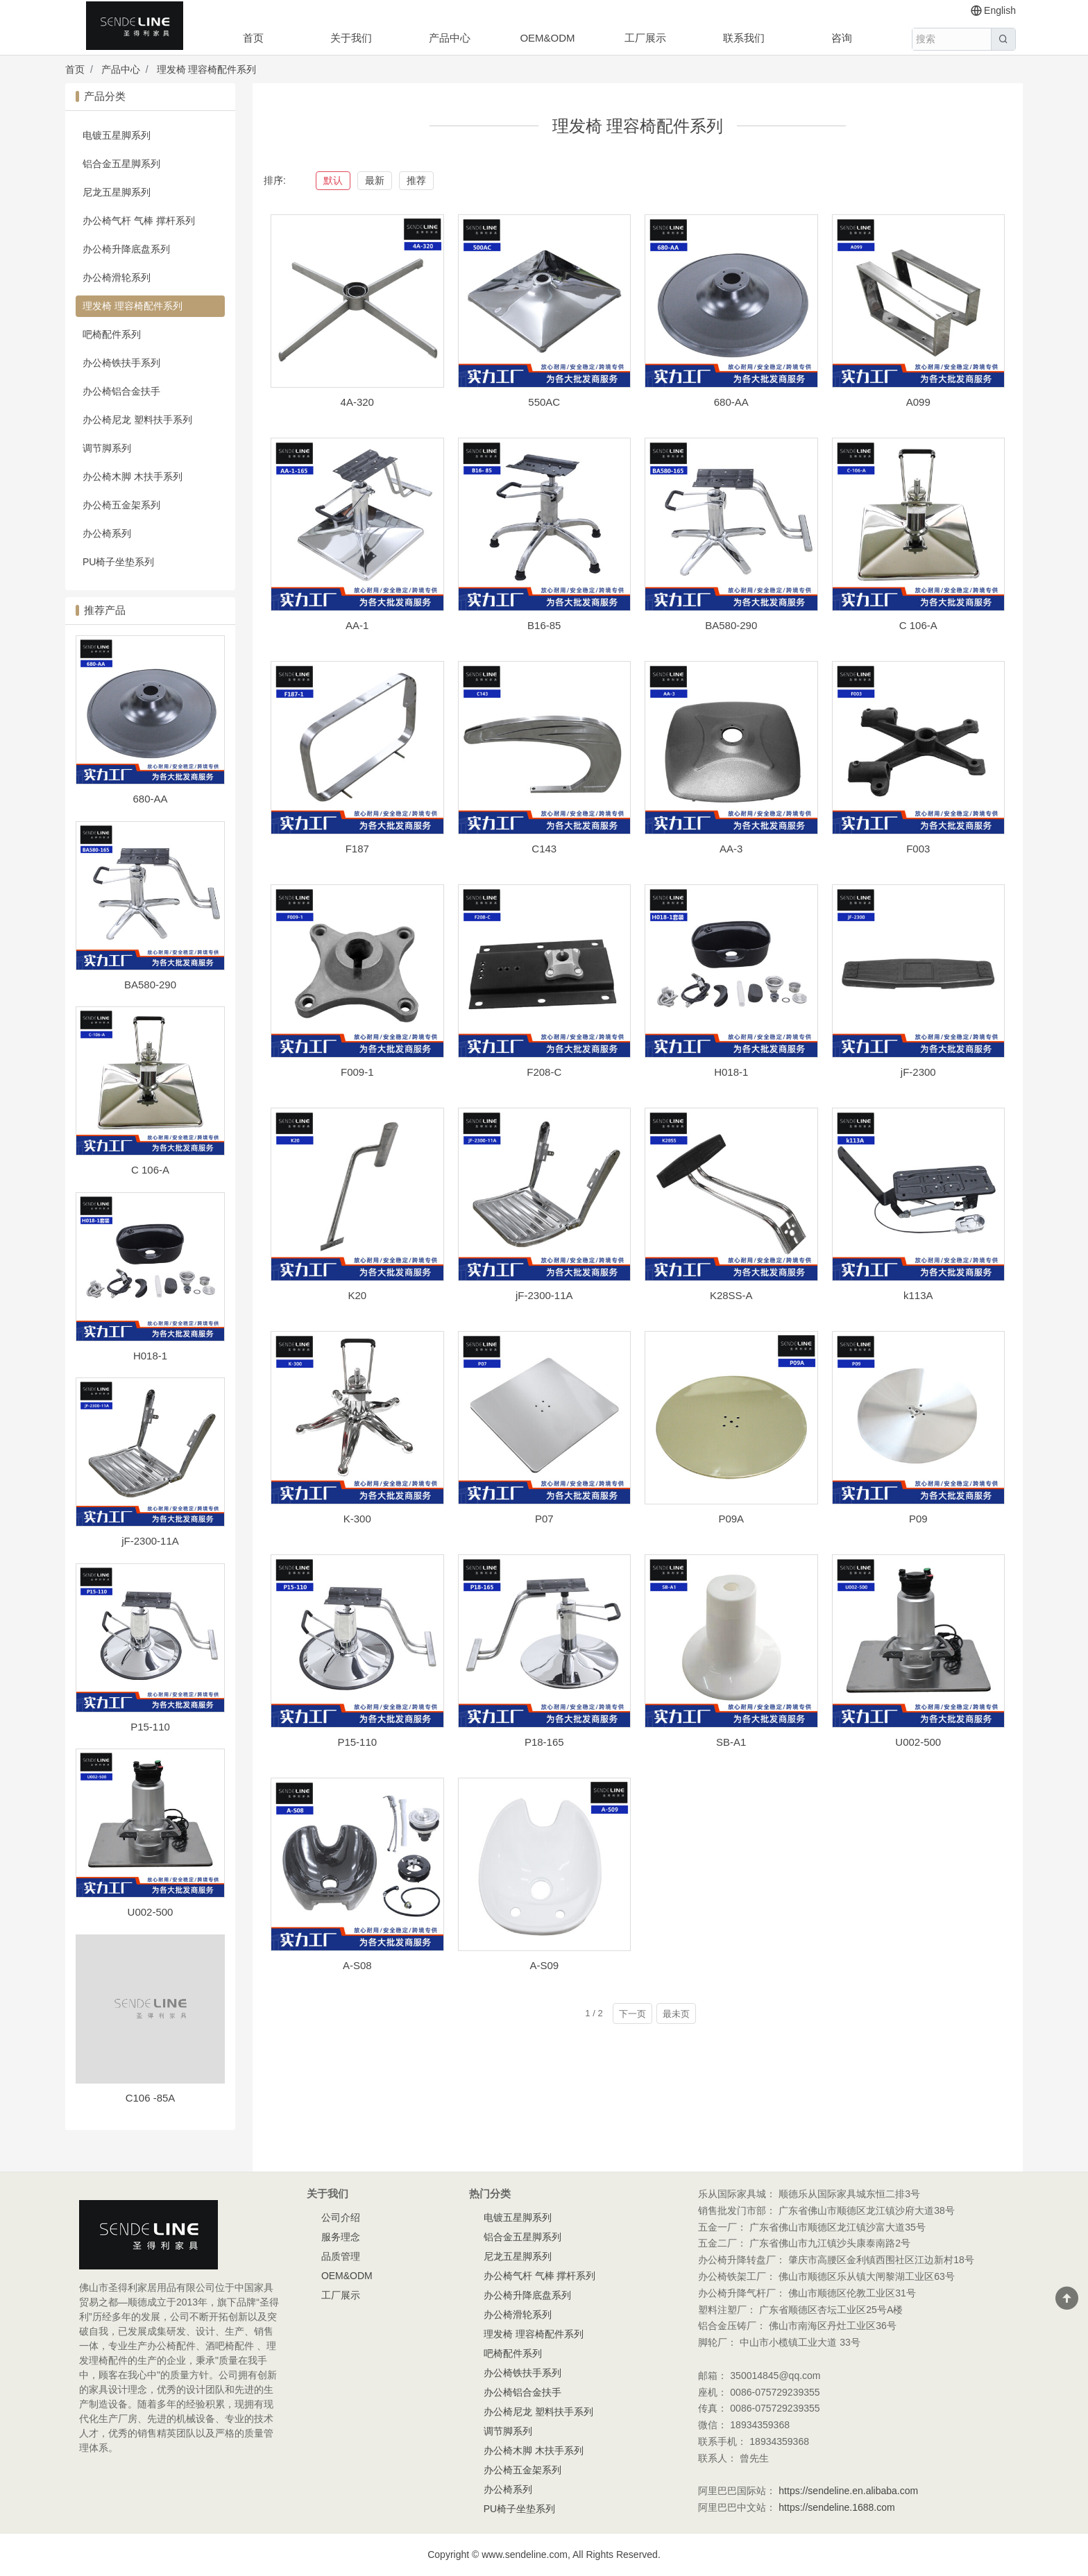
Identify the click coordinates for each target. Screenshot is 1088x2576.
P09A (731, 1519)
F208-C (544, 1072)
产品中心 (449, 38)
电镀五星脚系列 (117, 135)
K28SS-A (731, 1295)
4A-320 (357, 402)
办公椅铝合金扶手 (121, 391)
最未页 (676, 2014)
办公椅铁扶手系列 (121, 362)
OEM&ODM (547, 38)
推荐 (416, 180)
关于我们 (351, 38)
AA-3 (731, 849)
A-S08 (357, 1965)
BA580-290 (150, 984)
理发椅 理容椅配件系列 (207, 69)
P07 (544, 1519)
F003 (918, 849)
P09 (918, 1519)
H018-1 (150, 1356)
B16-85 (544, 625)
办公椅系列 (107, 533)
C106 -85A (151, 2098)
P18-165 (544, 1742)
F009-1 (357, 1072)
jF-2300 (918, 1072)
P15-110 (150, 1727)
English (993, 10)
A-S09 (544, 1965)
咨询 (841, 38)
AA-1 (357, 625)
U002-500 (150, 1912)
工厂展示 (645, 38)
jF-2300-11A (150, 1541)
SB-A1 (731, 1742)
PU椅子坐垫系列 (118, 561)
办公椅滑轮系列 (117, 277)
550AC (544, 402)
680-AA (150, 799)
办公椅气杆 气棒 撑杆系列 (139, 220)
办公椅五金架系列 (121, 504)
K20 (357, 1295)
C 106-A (150, 1170)
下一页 (632, 2014)
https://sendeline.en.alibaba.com (848, 2490)
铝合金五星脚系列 (121, 163)
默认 (333, 180)
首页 (253, 38)
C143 (544, 849)
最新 (374, 180)
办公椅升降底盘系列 (126, 249)
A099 (918, 402)
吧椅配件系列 (112, 334)
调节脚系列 (107, 448)
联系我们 (744, 38)
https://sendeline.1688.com (836, 2507)
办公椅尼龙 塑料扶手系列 (137, 419)
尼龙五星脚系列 (117, 192)
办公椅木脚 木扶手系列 (132, 476)
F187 (357, 849)
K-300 (357, 1519)
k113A (918, 1295)
